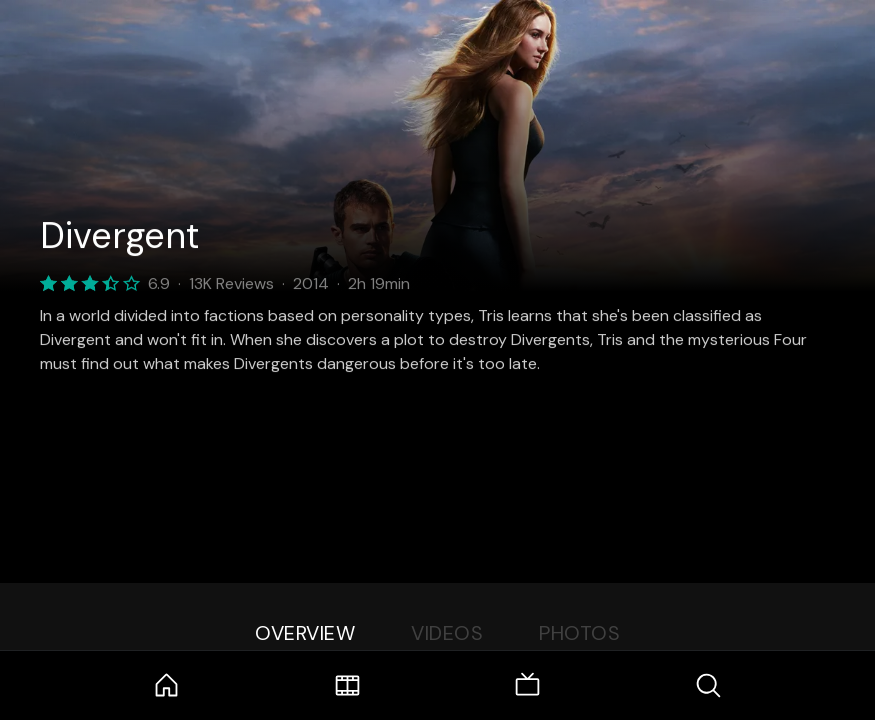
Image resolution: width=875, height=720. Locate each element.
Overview (305, 633)
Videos (447, 633)
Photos (579, 633)
